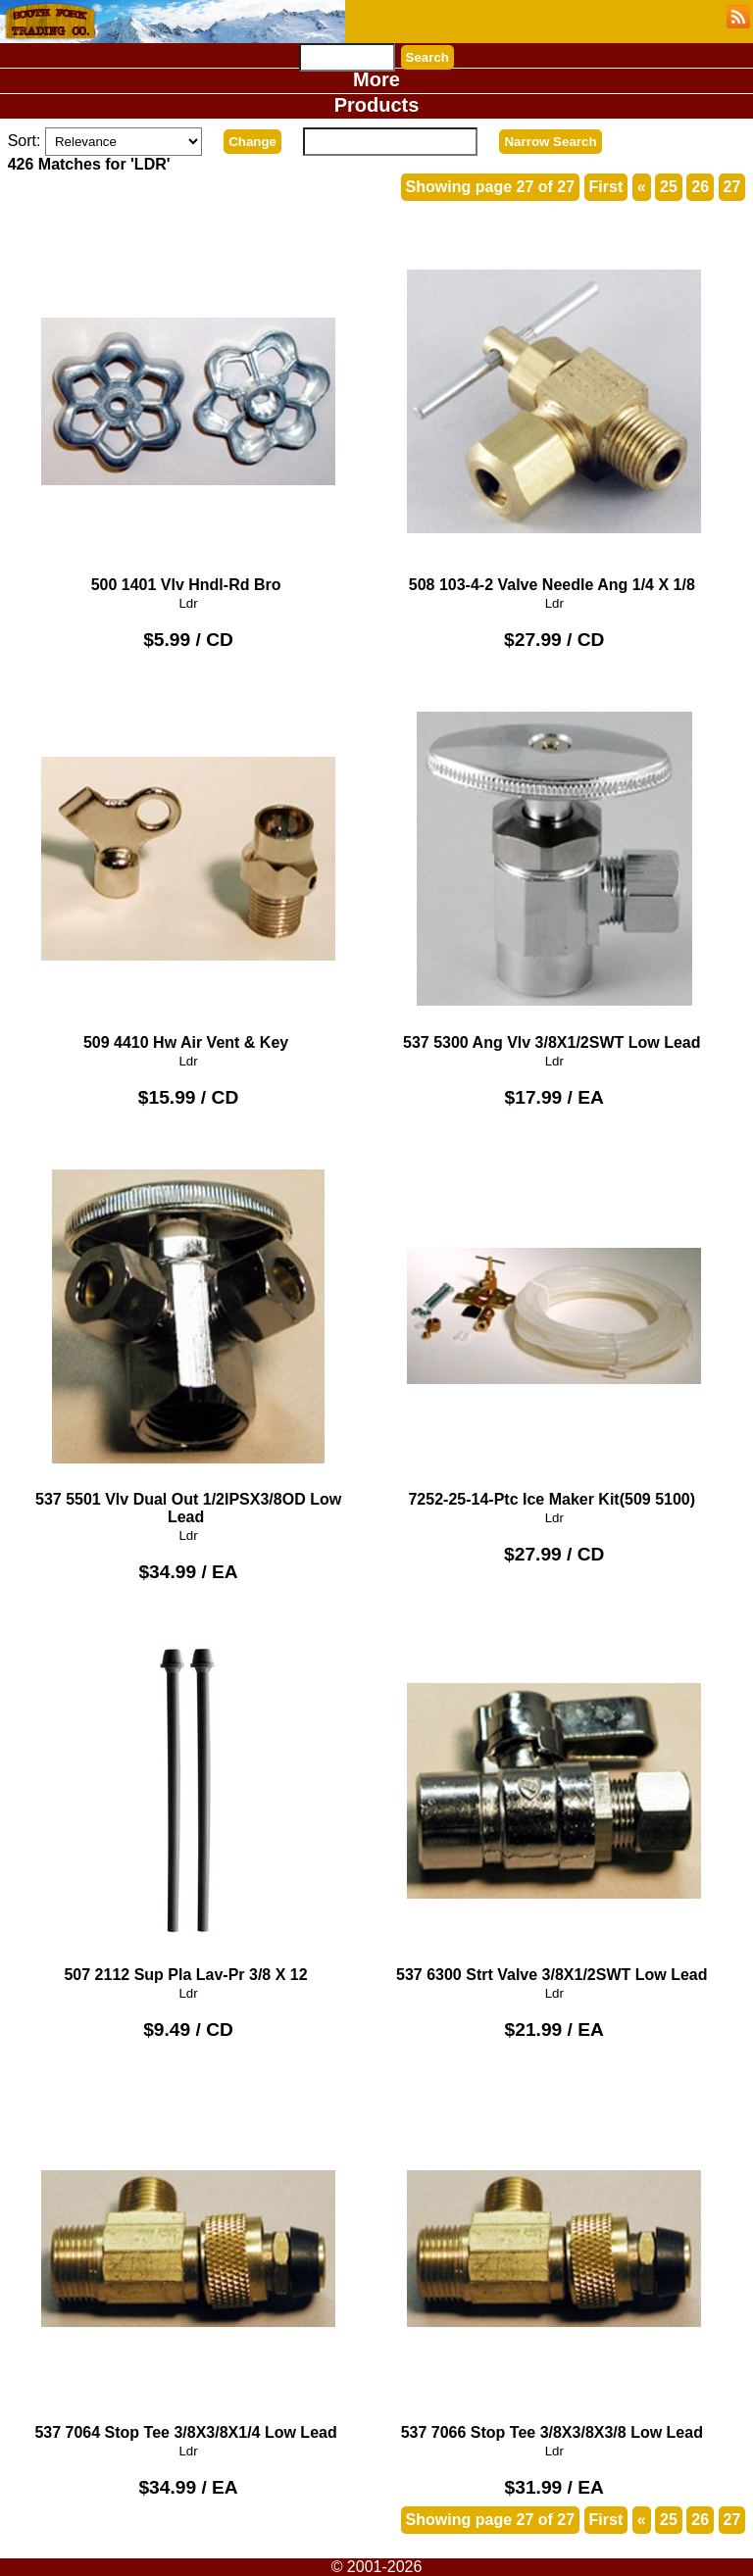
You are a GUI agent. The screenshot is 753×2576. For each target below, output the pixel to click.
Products (377, 105)
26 (700, 186)
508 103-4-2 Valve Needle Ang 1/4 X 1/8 (554, 409)
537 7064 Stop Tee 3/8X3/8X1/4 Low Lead (188, 2257)
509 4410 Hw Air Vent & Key (188, 867)
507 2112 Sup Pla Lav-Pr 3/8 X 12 (188, 1799)
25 (669, 186)
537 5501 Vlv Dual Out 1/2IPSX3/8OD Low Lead (188, 1333)
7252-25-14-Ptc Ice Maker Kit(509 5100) (554, 1325)
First (606, 186)
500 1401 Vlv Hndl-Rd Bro (188, 409)
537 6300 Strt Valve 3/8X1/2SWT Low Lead (554, 1799)
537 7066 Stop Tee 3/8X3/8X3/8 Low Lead (554, 2257)
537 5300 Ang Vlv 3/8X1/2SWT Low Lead (554, 867)
